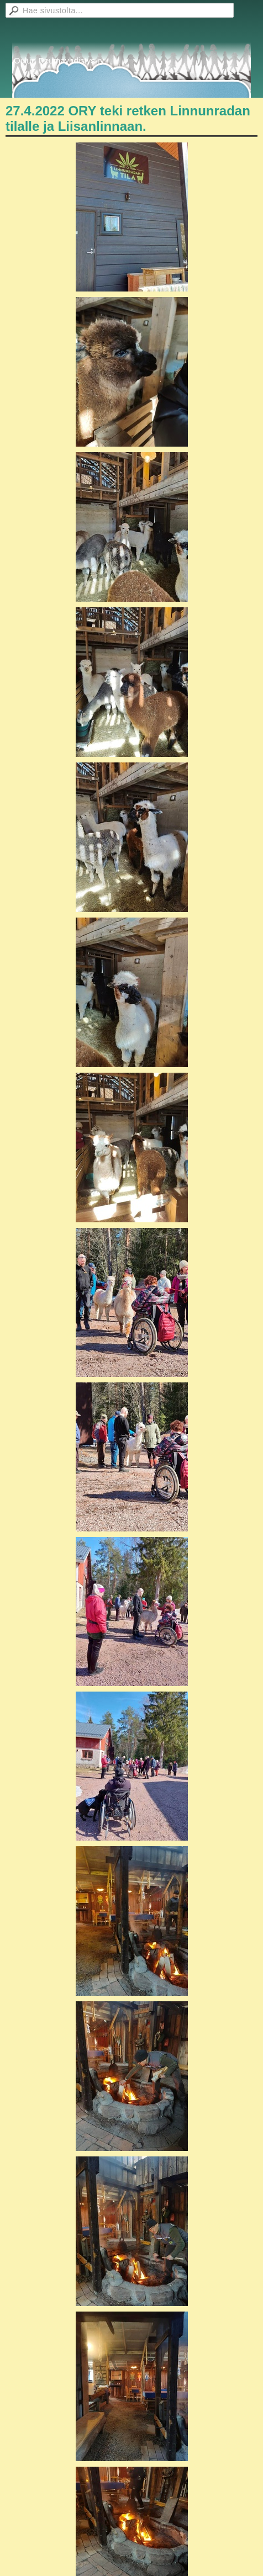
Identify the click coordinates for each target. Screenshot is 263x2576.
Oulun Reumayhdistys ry (59, 60)
